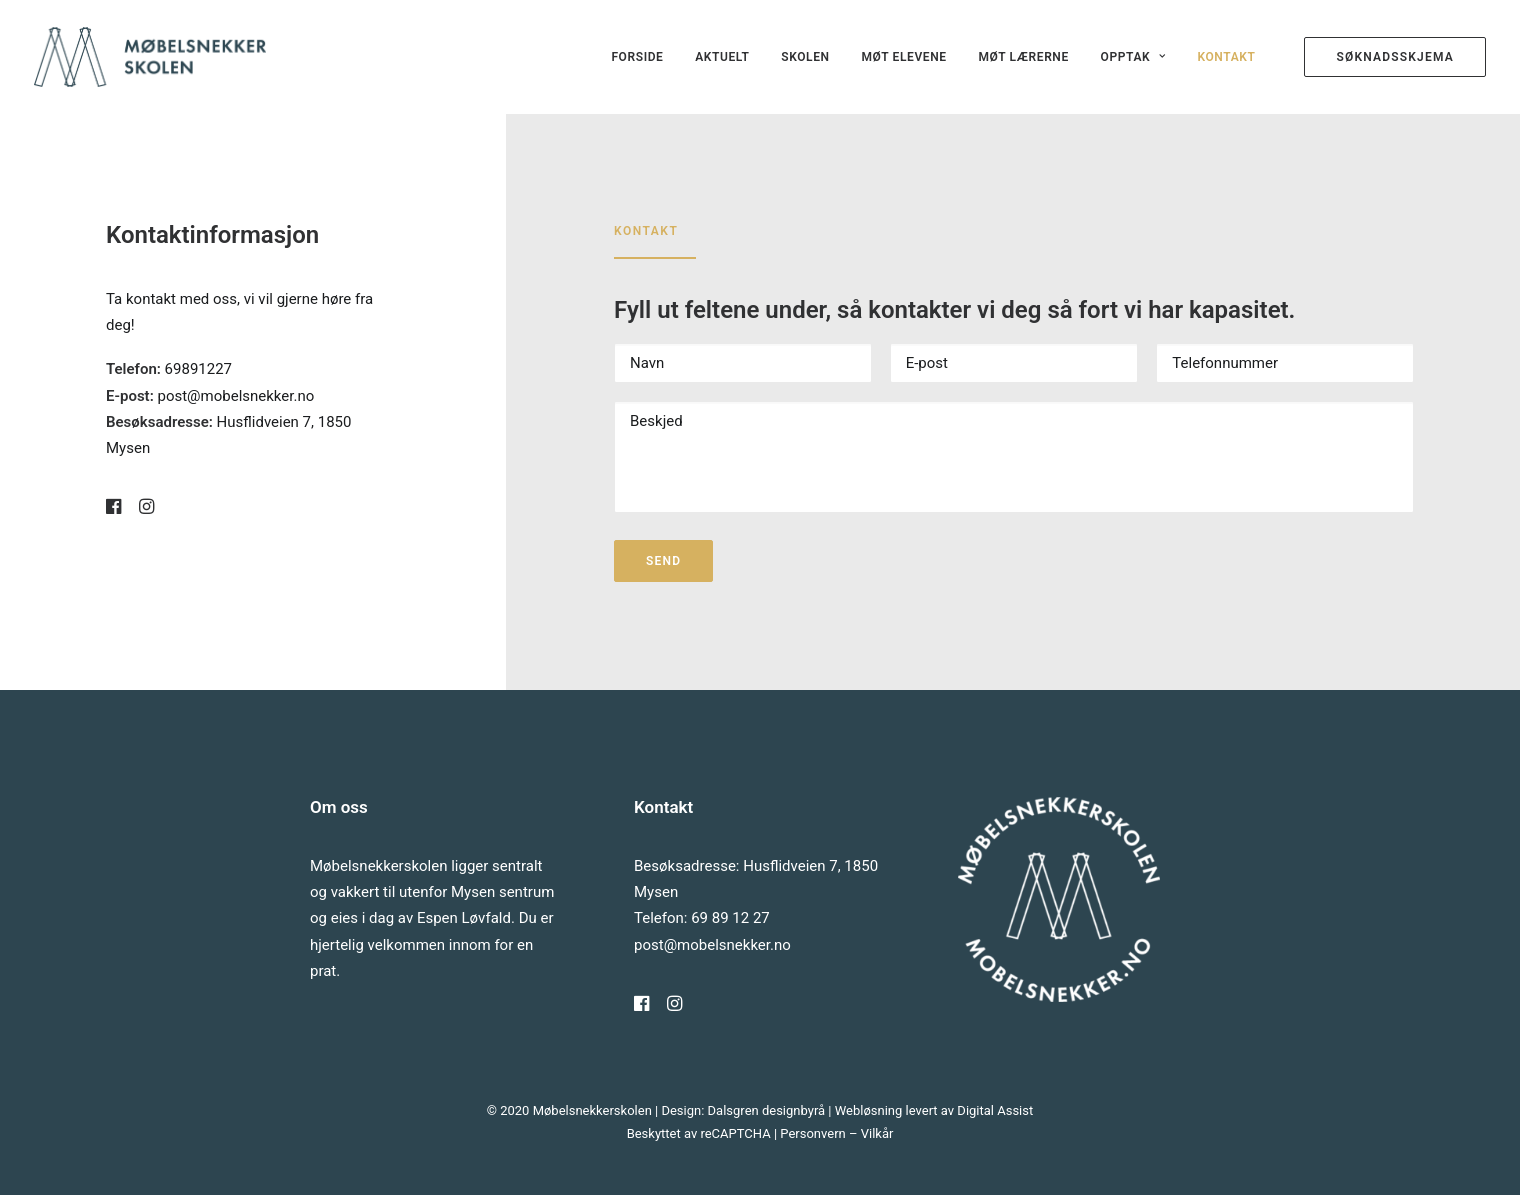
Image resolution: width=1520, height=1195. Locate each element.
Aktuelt (722, 57)
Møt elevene (903, 57)
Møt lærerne (1023, 57)
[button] (113, 509)
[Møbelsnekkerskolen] (150, 57)
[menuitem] (637, 57)
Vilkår (877, 1133)
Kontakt (1226, 57)
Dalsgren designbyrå (767, 1110)
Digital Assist (995, 1110)
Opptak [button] (1133, 57)
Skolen (805, 57)
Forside (637, 57)
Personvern (812, 1133)
